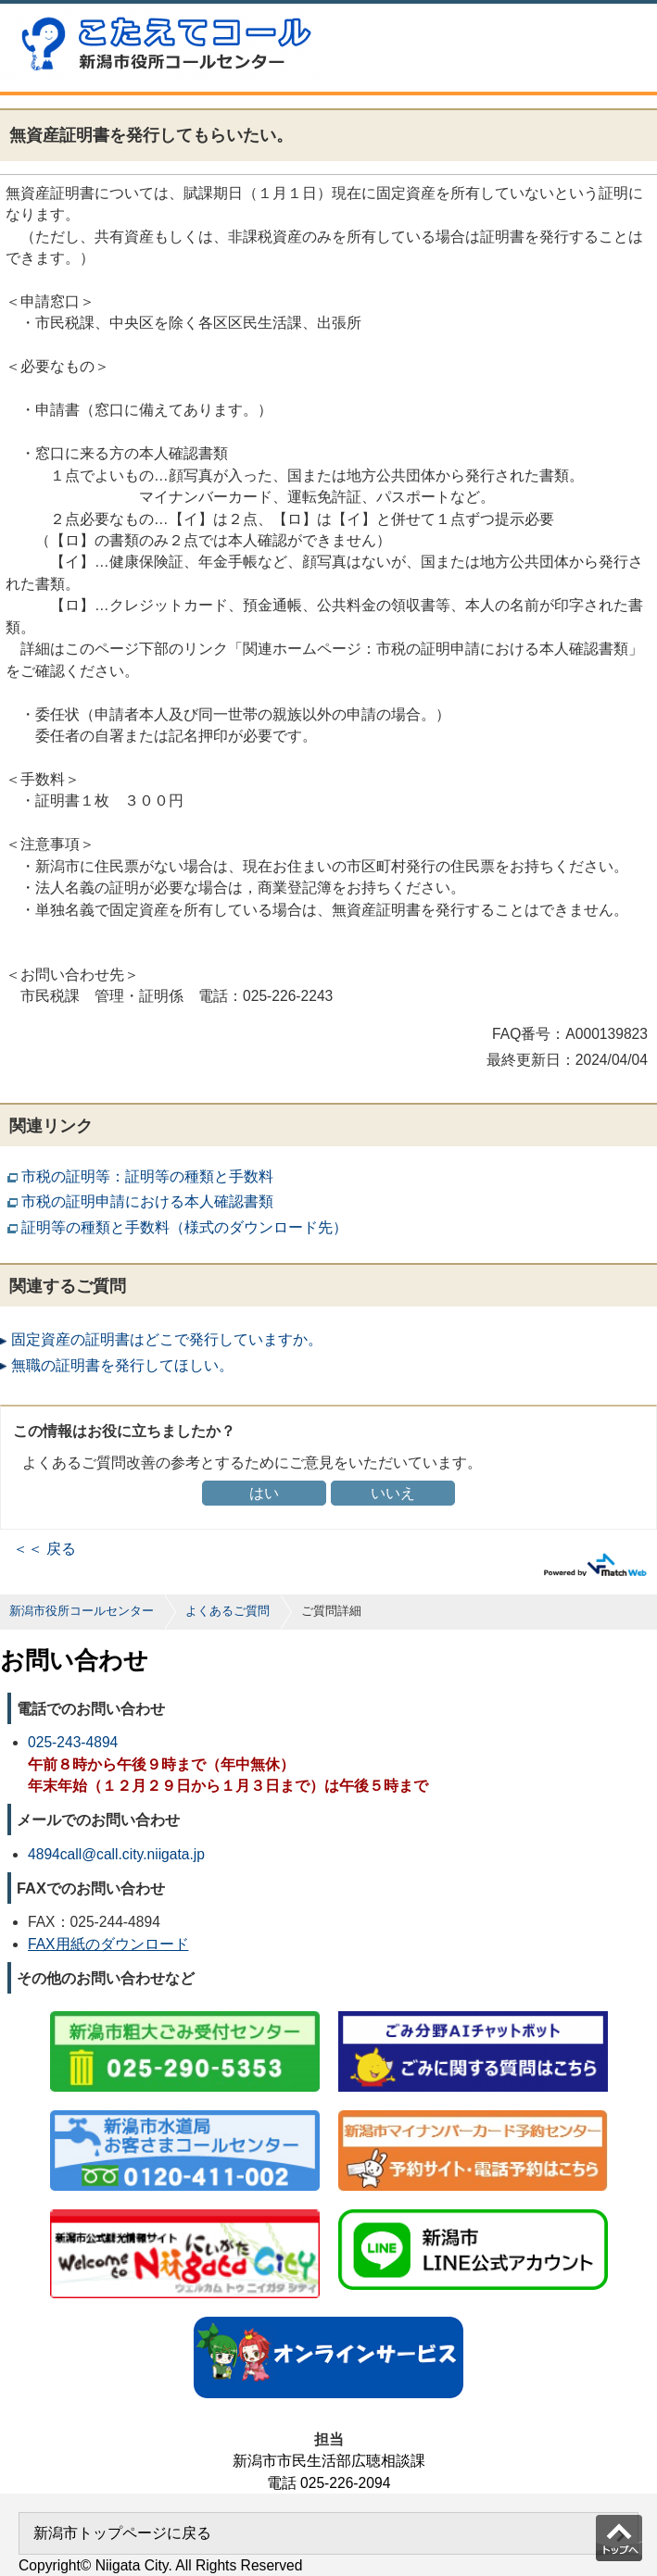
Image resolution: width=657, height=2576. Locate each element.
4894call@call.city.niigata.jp (116, 1854)
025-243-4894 (73, 1742)
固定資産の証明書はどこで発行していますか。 (166, 1339)
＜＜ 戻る (44, 1549)
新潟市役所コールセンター (81, 1611)
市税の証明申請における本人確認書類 (147, 1201)
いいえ (393, 1493)
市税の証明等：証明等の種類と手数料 (147, 1176)
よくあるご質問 (227, 1611)
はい (264, 1493)
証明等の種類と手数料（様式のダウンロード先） (184, 1227)
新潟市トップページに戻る (122, 2533)
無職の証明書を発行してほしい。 (122, 1365)
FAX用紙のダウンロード (108, 1944)
